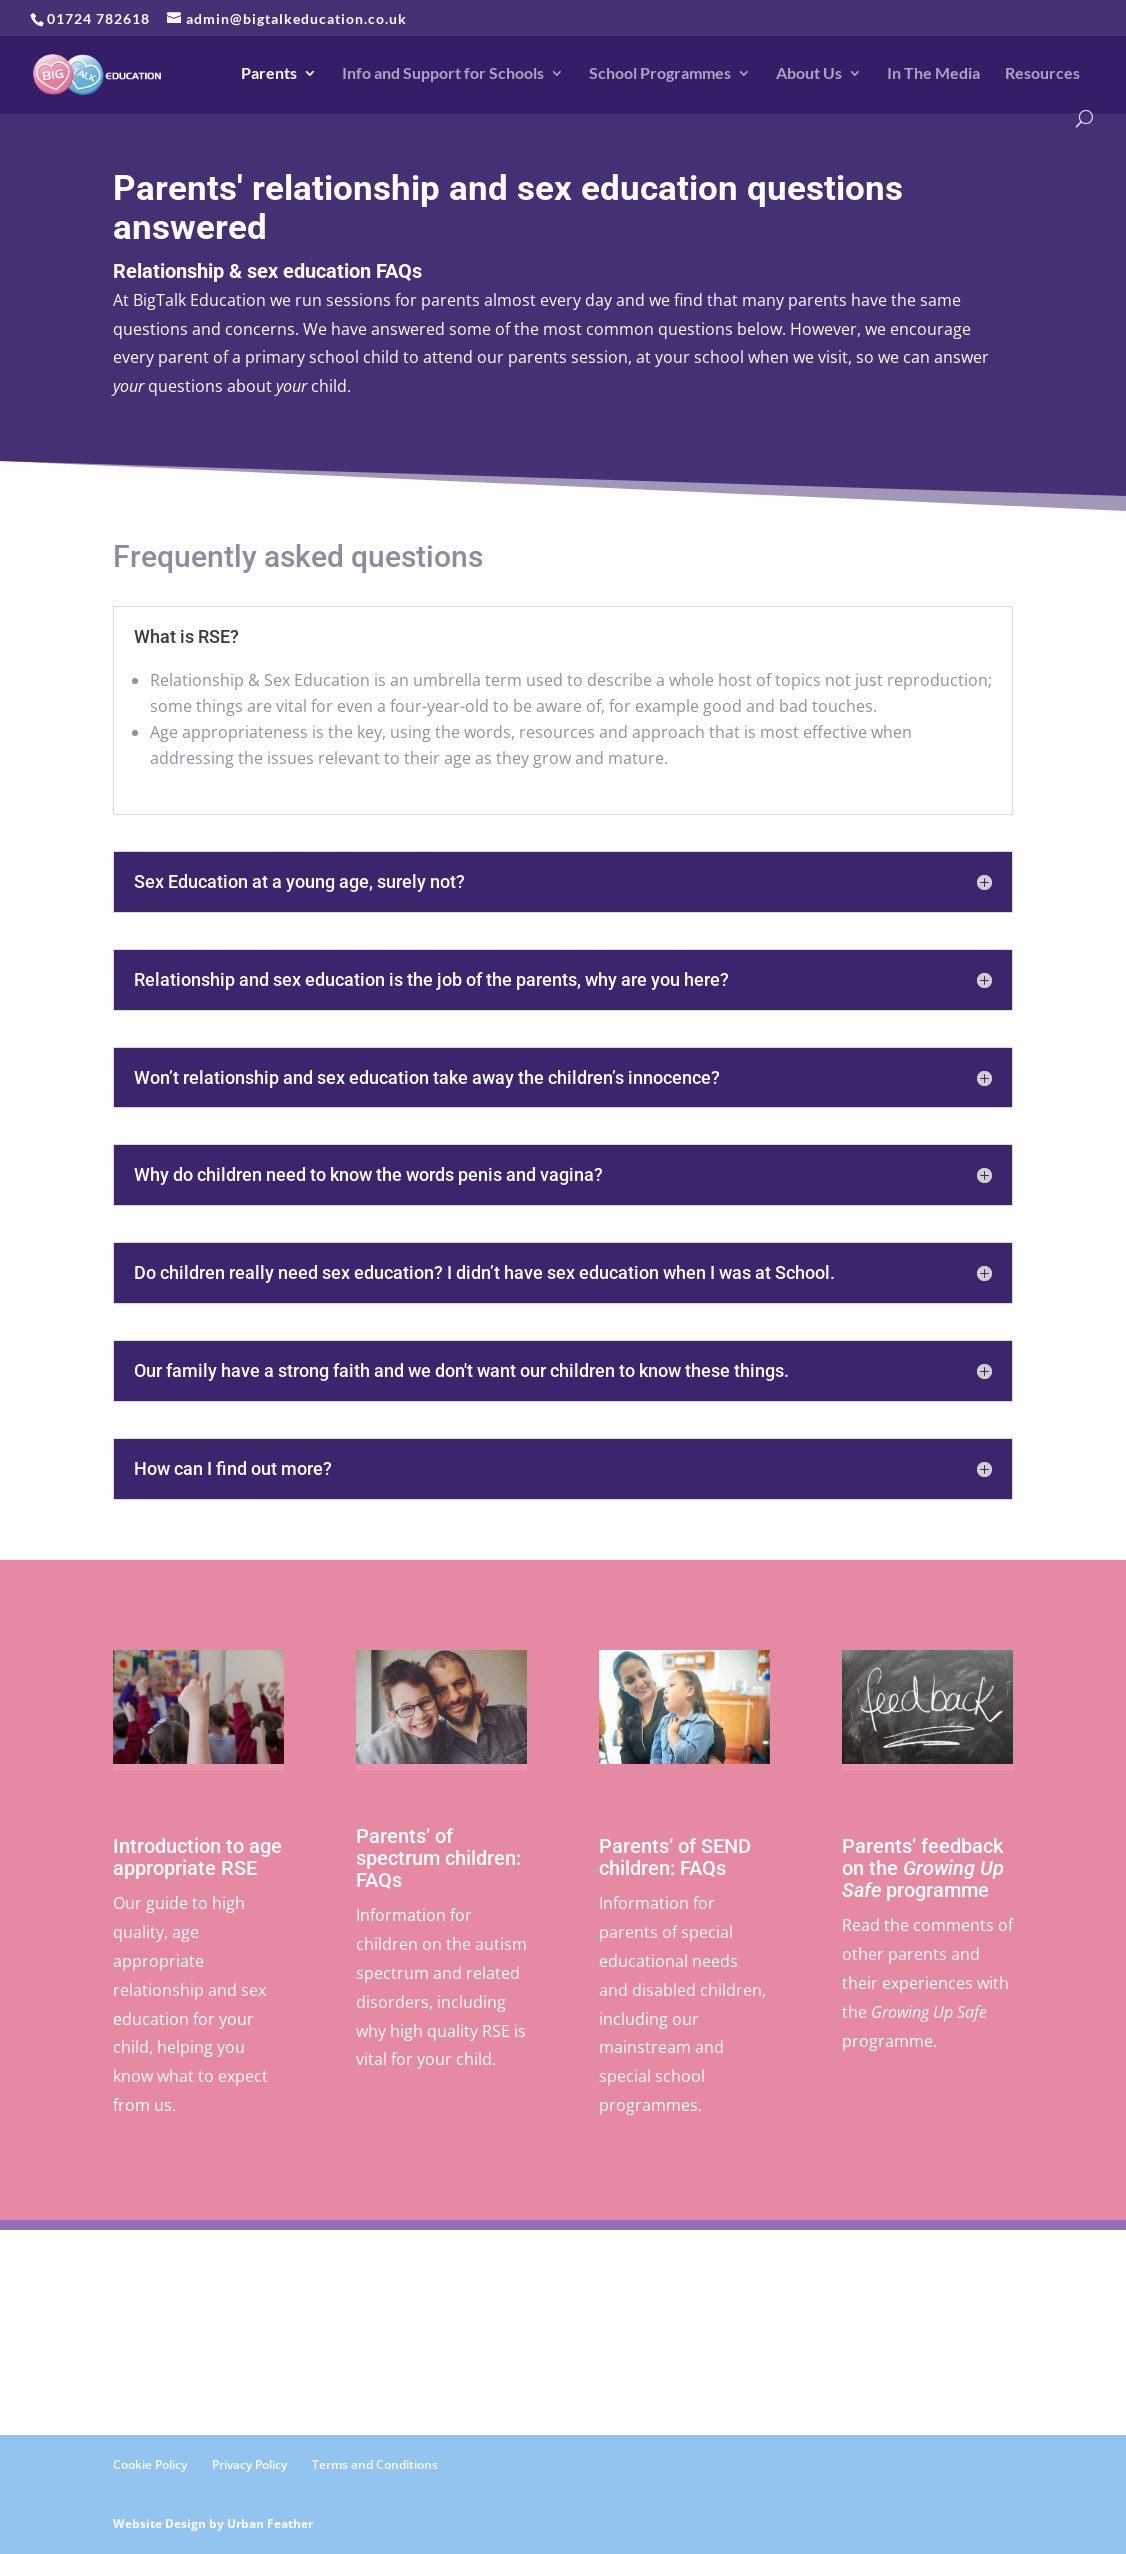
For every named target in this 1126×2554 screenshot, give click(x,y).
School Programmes (660, 74)
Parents (269, 74)
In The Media (933, 74)
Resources (1042, 74)
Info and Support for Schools (443, 74)
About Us (809, 74)
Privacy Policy (249, 2464)
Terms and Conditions (375, 2464)
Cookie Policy (150, 2464)
